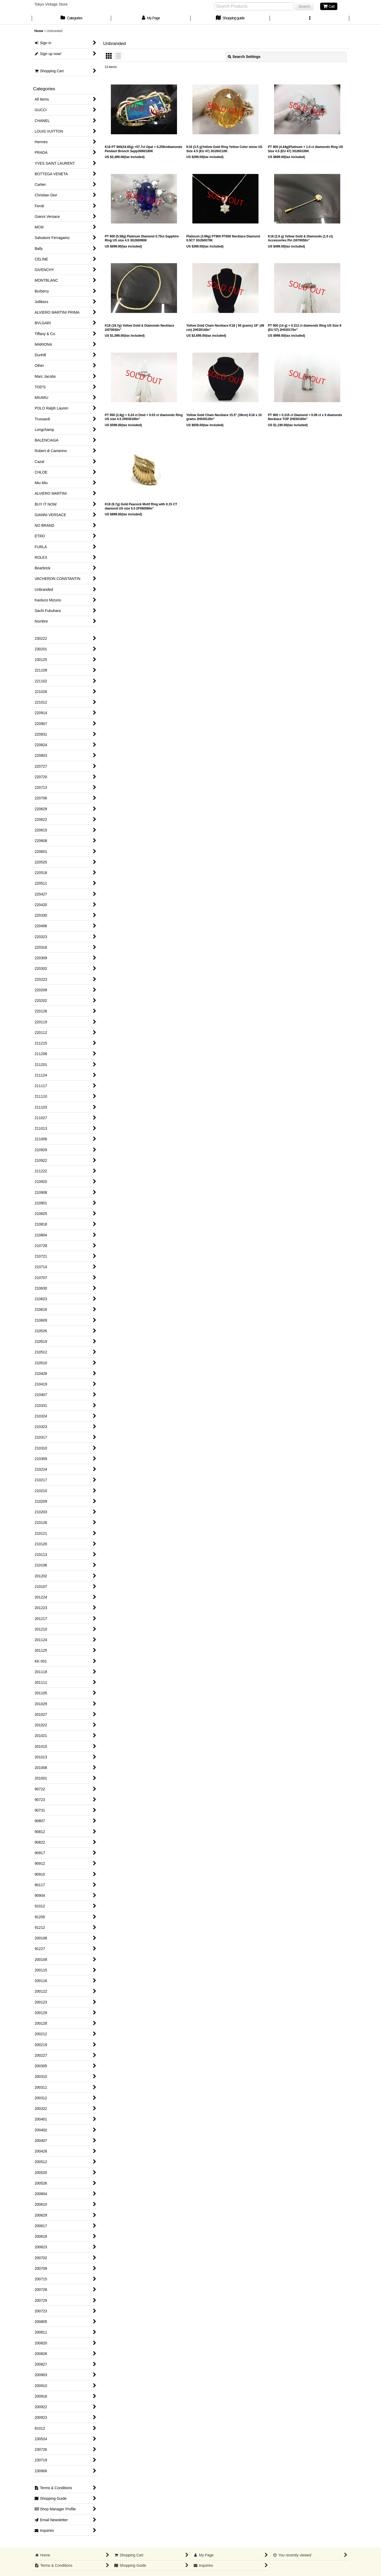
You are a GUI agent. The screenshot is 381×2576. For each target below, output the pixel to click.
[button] (309, 18)
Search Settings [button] (244, 57)
